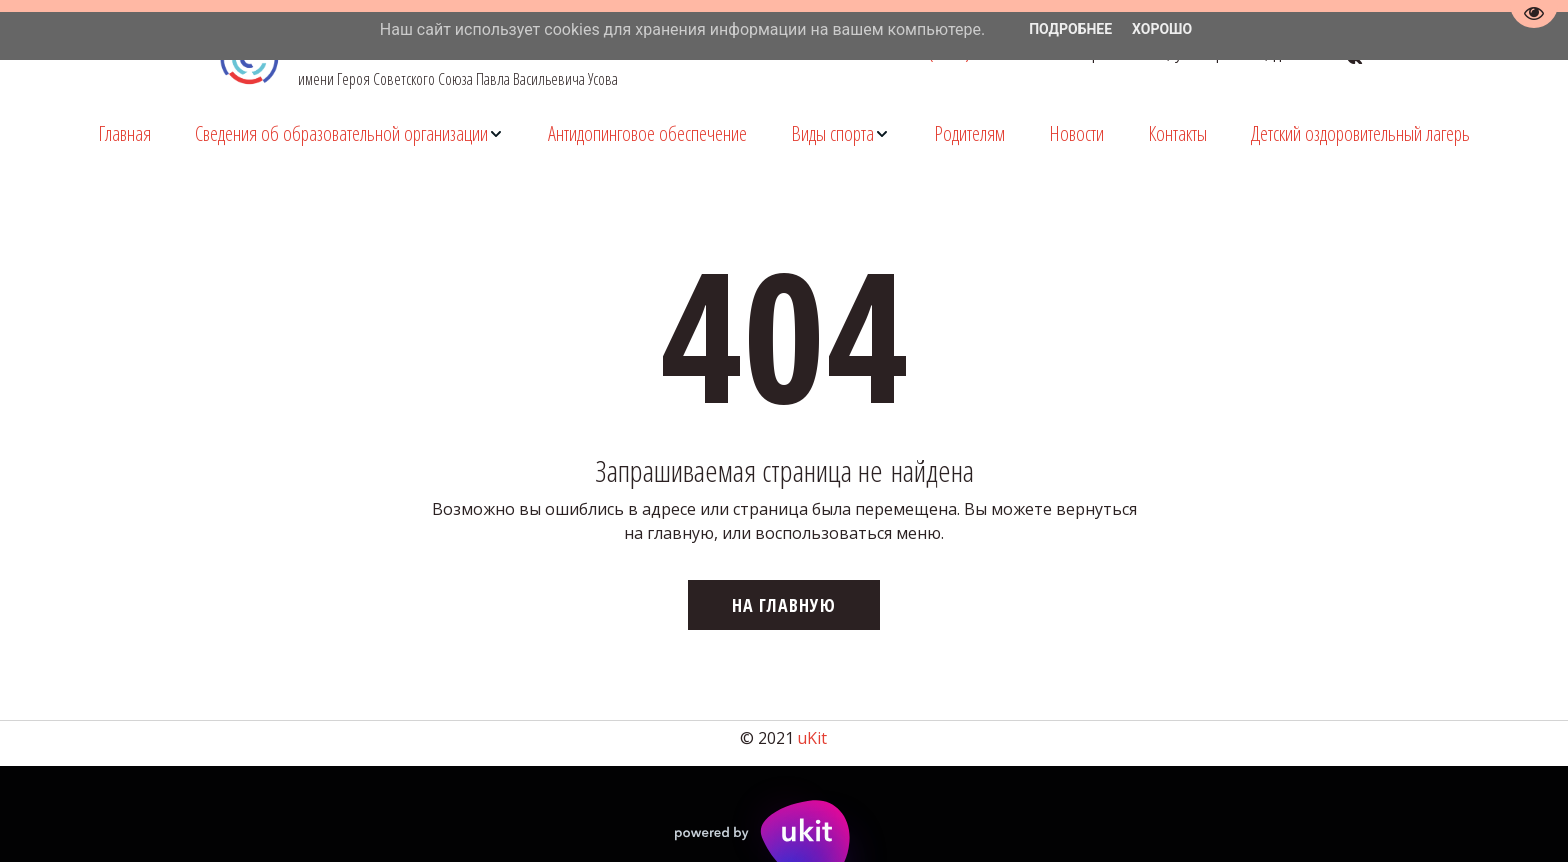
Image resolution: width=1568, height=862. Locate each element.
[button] (349, 134)
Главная (124, 133)
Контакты (1177, 133)
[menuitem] (124, 134)
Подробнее (1070, 29)
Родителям (969, 133)
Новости (1076, 133)
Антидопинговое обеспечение (647, 133)
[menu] (784, 134)
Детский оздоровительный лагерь (1360, 133)
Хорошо (1162, 29)
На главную (784, 605)
